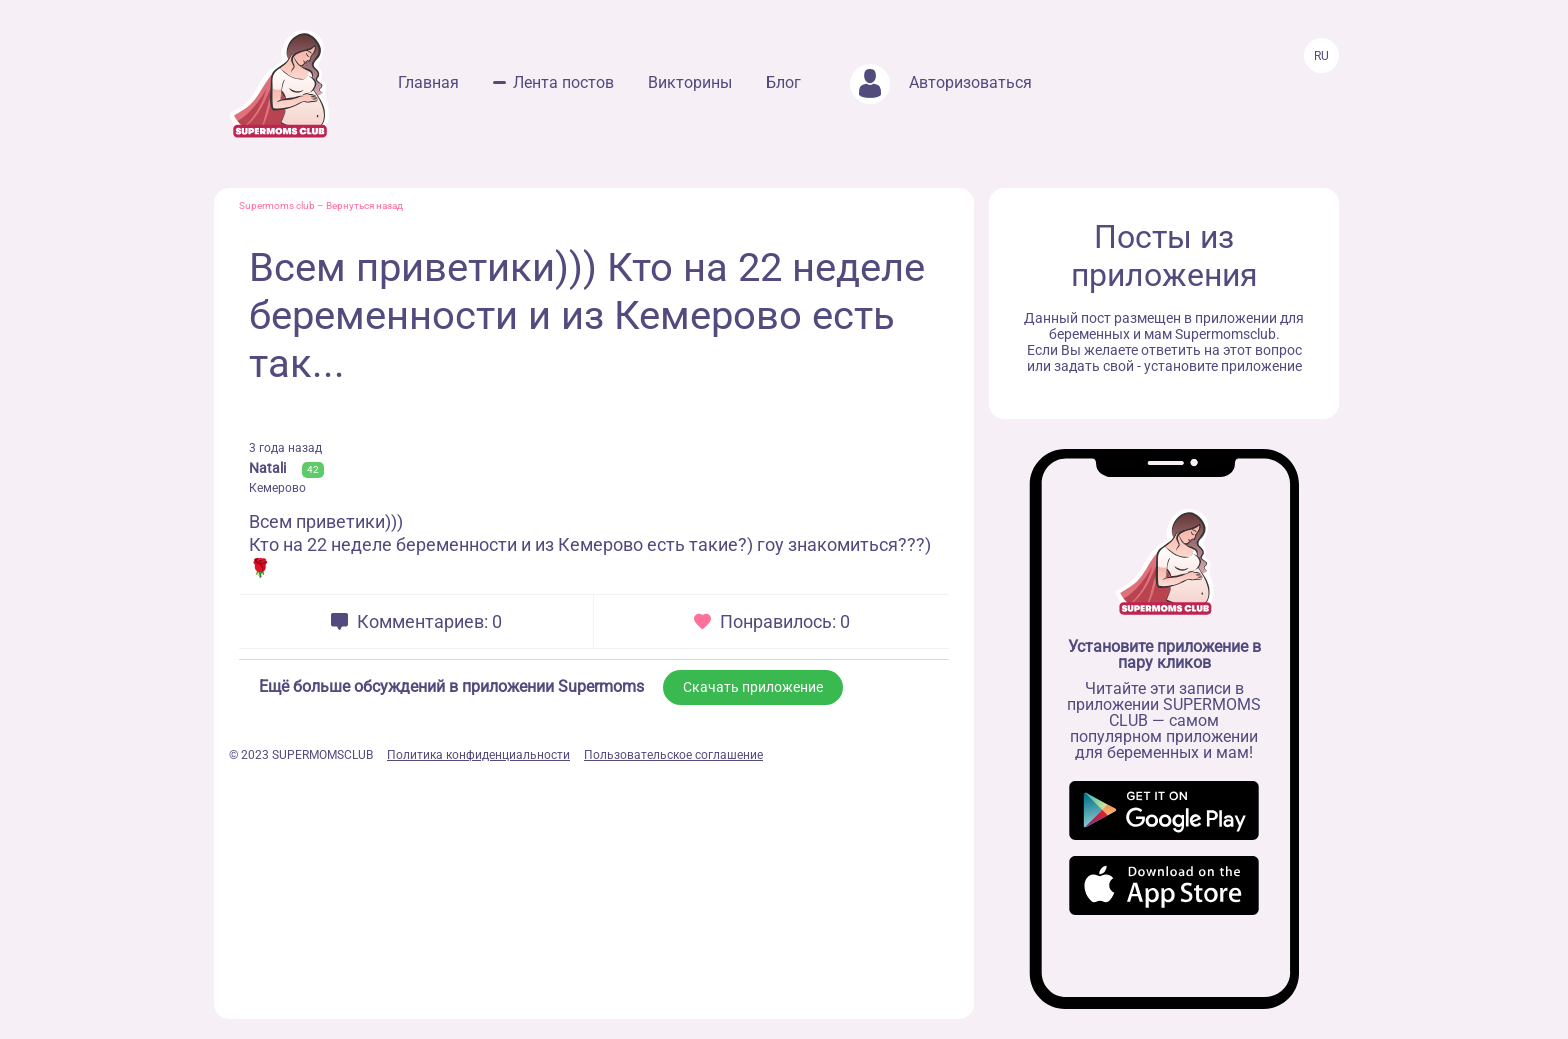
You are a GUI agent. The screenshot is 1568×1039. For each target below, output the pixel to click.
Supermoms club (277, 205)
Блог (783, 82)
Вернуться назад (364, 205)
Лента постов (563, 82)
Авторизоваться (941, 82)
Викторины (690, 82)
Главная (428, 82)
